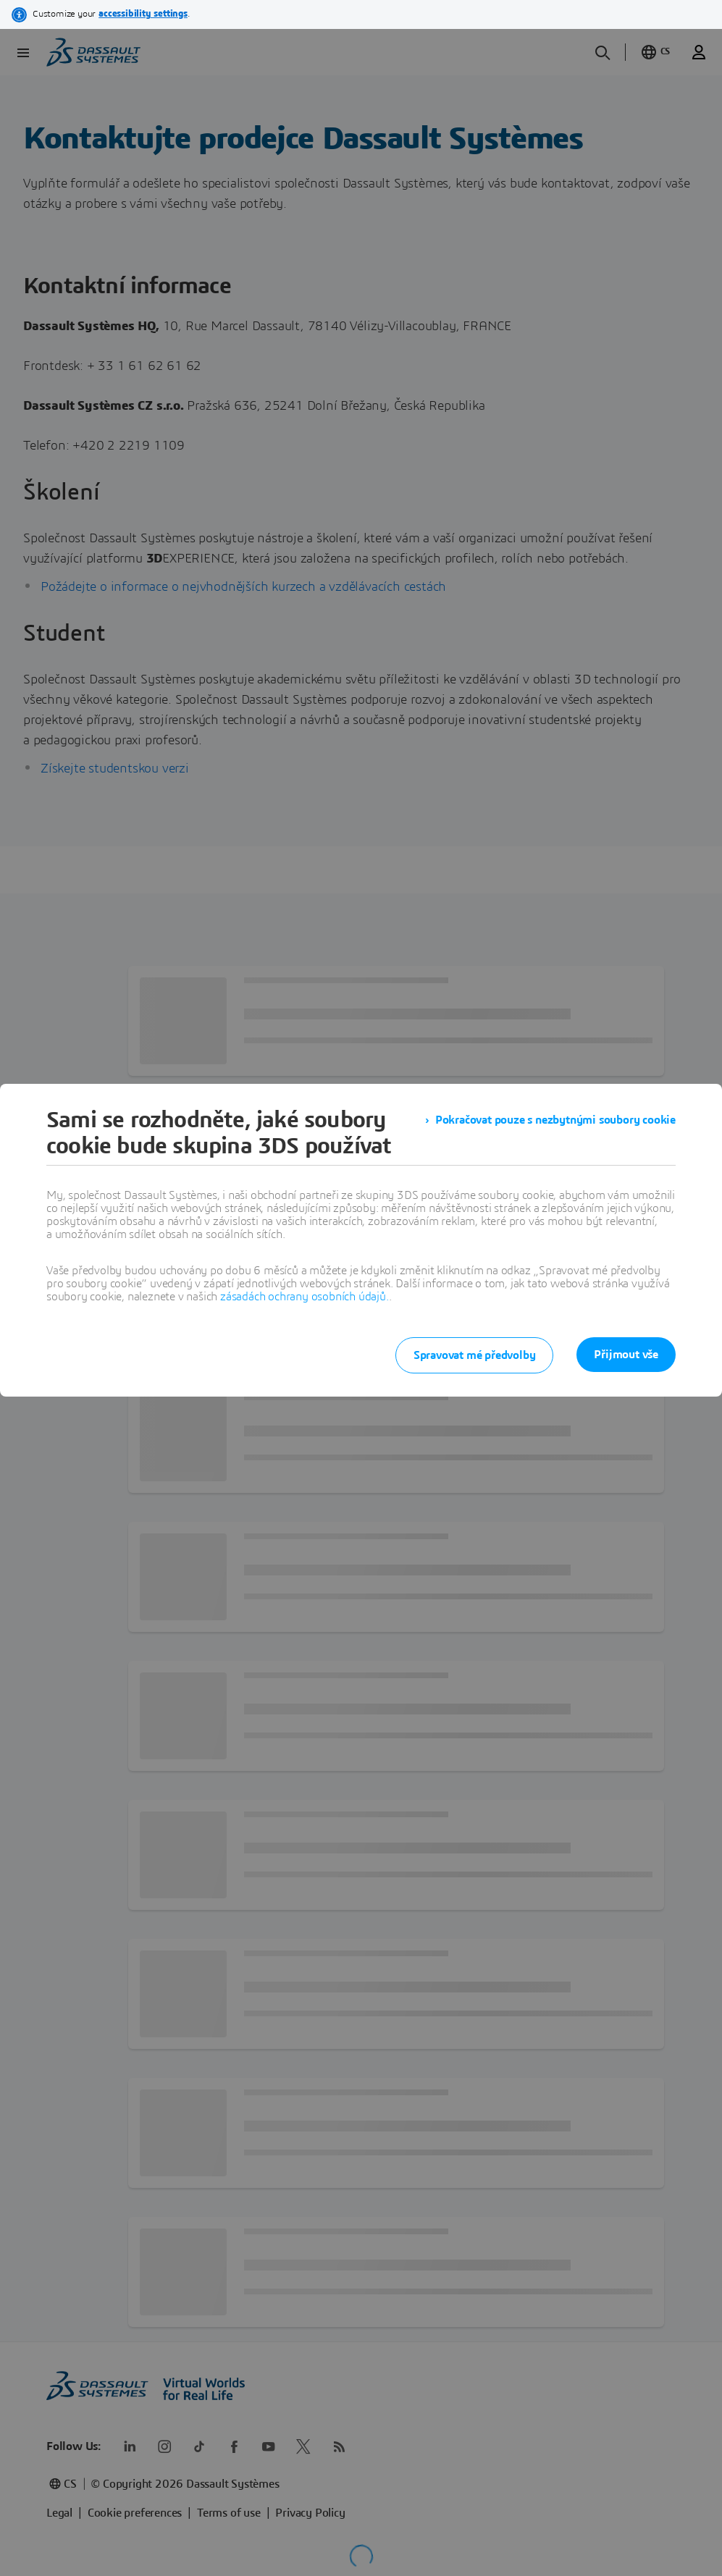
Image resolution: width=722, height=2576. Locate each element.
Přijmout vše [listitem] (626, 1354)
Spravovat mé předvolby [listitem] (475, 1355)
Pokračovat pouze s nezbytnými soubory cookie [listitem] (555, 1120)
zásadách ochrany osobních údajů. (304, 1296)
